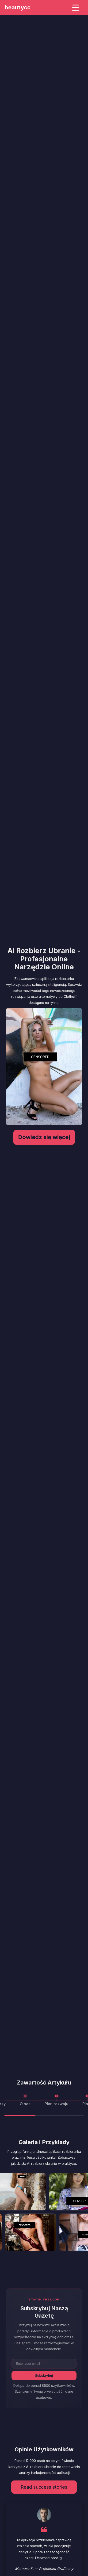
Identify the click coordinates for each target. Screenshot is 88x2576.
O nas (25, 2103)
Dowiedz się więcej (44, 1137)
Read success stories (44, 2487)
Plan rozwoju (56, 2103)
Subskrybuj (44, 2375)
